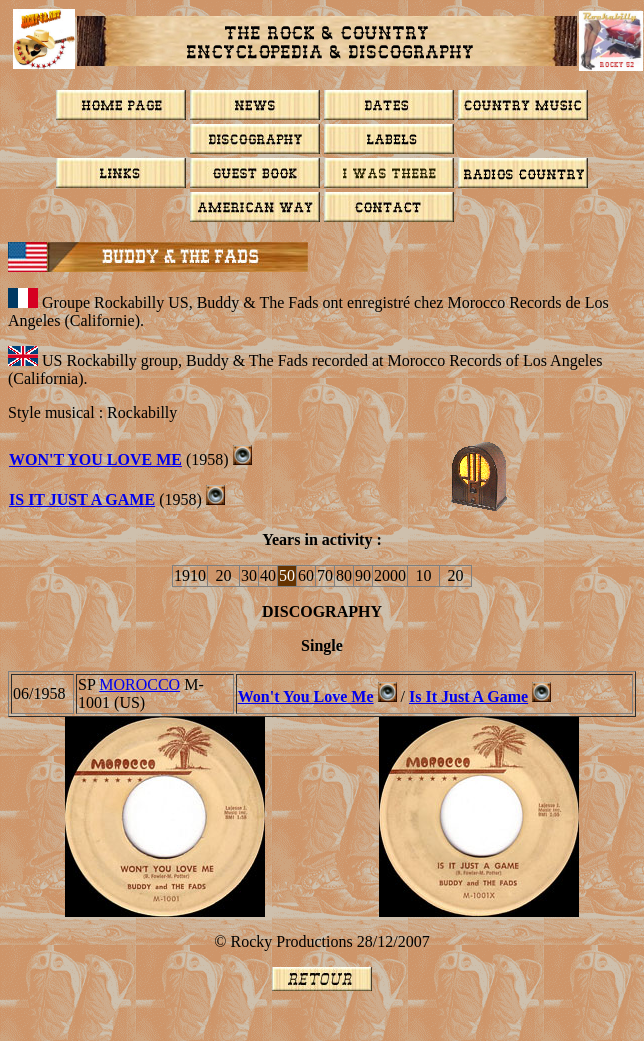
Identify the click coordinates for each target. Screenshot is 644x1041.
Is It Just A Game (82, 499)
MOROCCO (139, 684)
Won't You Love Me (306, 696)
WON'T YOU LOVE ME (95, 459)
